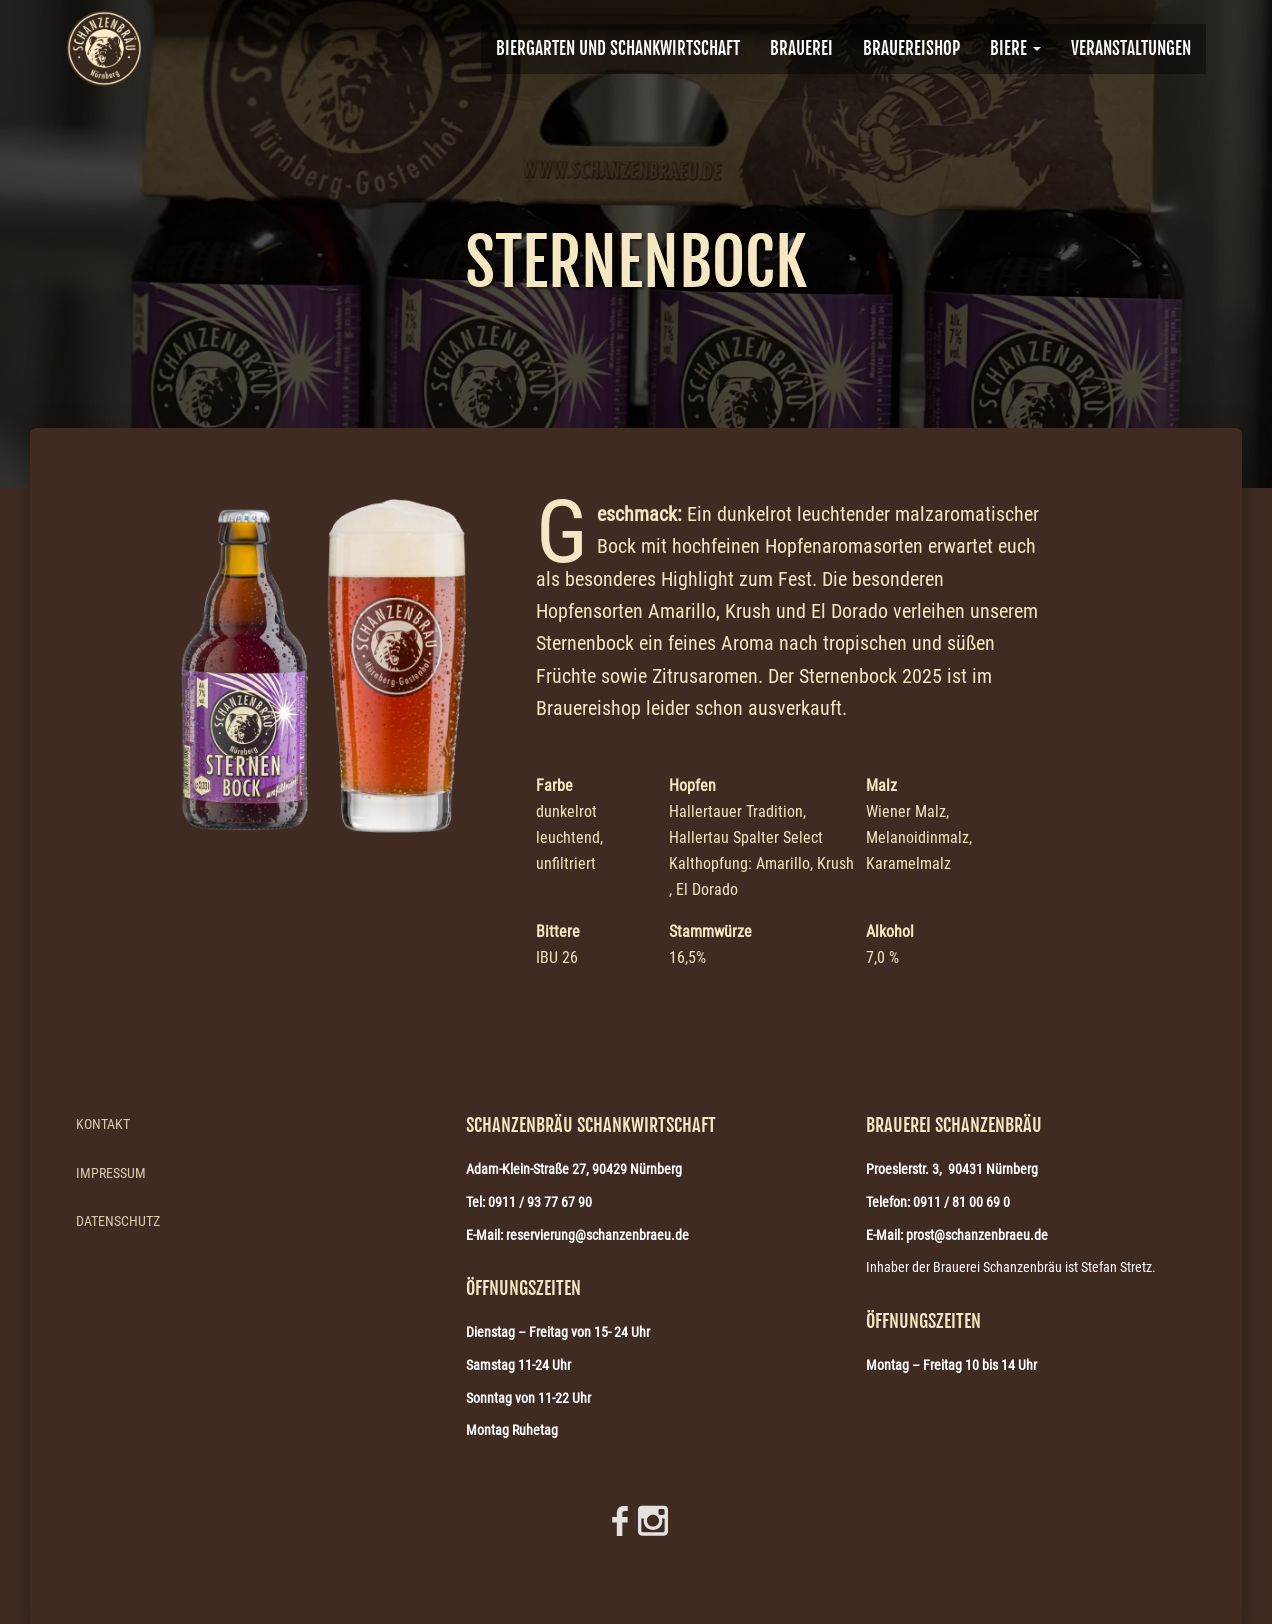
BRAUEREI (801, 48)
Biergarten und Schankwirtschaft (618, 48)
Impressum (111, 1173)
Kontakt (103, 1124)
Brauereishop (911, 48)
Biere (1015, 48)
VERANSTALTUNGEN (1131, 48)
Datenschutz (118, 1221)
